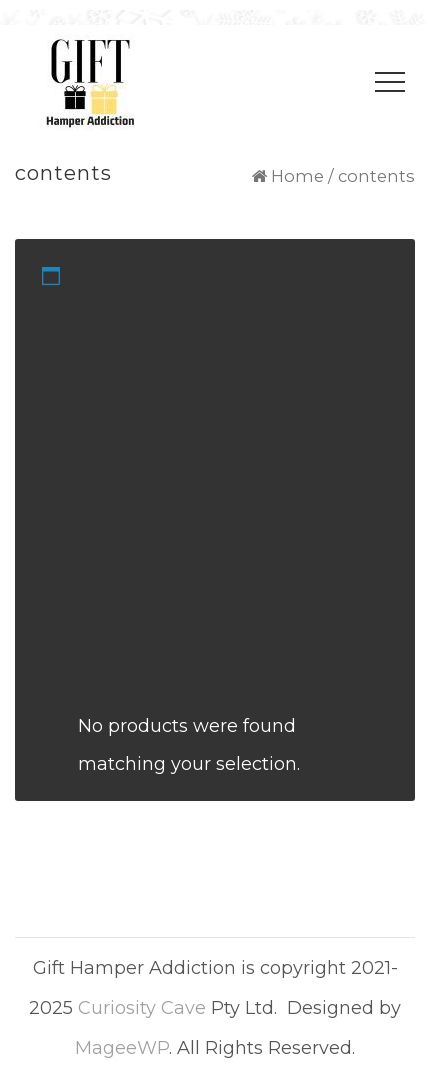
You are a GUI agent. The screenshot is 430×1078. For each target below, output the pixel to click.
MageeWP (122, 1048)
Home (297, 176)
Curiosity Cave (142, 1008)
